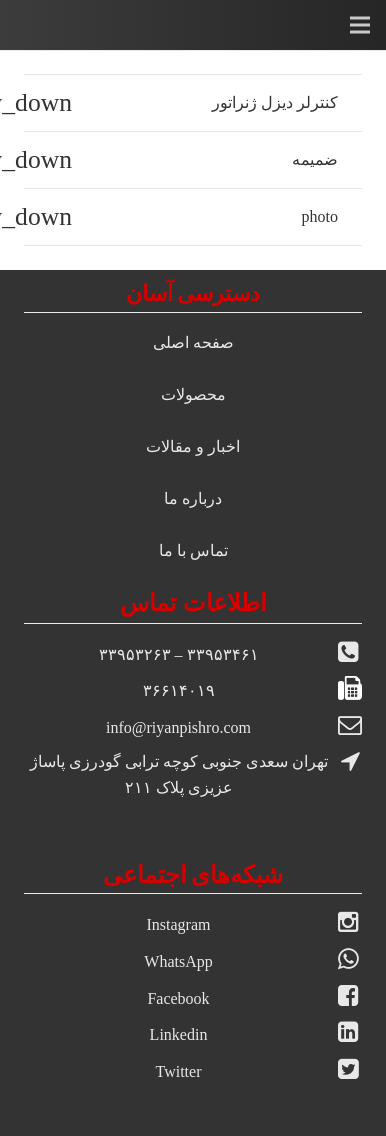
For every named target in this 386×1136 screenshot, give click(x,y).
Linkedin (179, 1034)
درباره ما (193, 498)
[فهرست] (360, 25)
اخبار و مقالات (193, 446)
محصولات (193, 394)
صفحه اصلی (193, 342)
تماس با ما (193, 550)
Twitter (179, 1071)
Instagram (179, 924)
